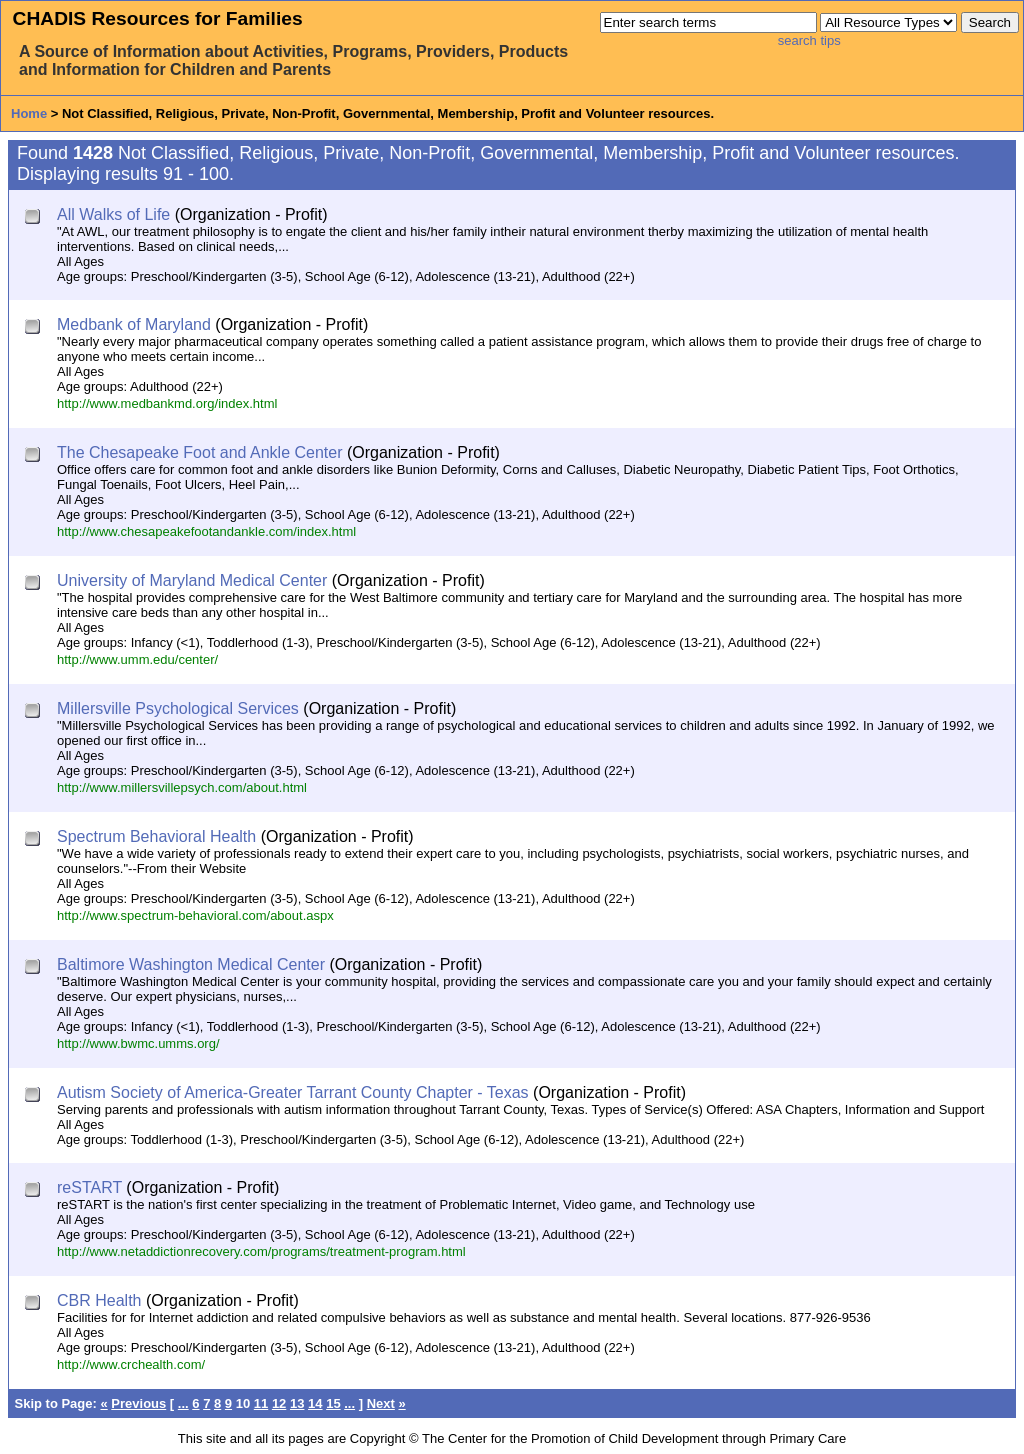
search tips (809, 40)
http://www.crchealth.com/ (131, 1364)
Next (381, 1403)
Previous (138, 1403)
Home (29, 113)
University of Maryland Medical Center (192, 580)
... (183, 1403)
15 (333, 1403)
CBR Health (99, 1300)
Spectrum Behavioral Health (156, 836)
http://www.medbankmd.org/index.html (167, 403)
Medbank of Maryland (134, 324)
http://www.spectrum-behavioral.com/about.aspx (195, 915)
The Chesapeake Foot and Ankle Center (200, 452)
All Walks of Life (113, 214)
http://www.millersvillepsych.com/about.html (182, 787)
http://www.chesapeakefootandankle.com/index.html (206, 531)
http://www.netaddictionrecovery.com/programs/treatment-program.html (261, 1251)
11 (261, 1403)
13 (297, 1403)
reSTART (89, 1187)
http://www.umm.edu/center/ (137, 659)
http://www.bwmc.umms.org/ (138, 1043)
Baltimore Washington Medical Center (191, 964)
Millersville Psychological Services (178, 708)
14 (315, 1403)
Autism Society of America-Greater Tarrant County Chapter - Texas (293, 1092)
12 (279, 1403)
